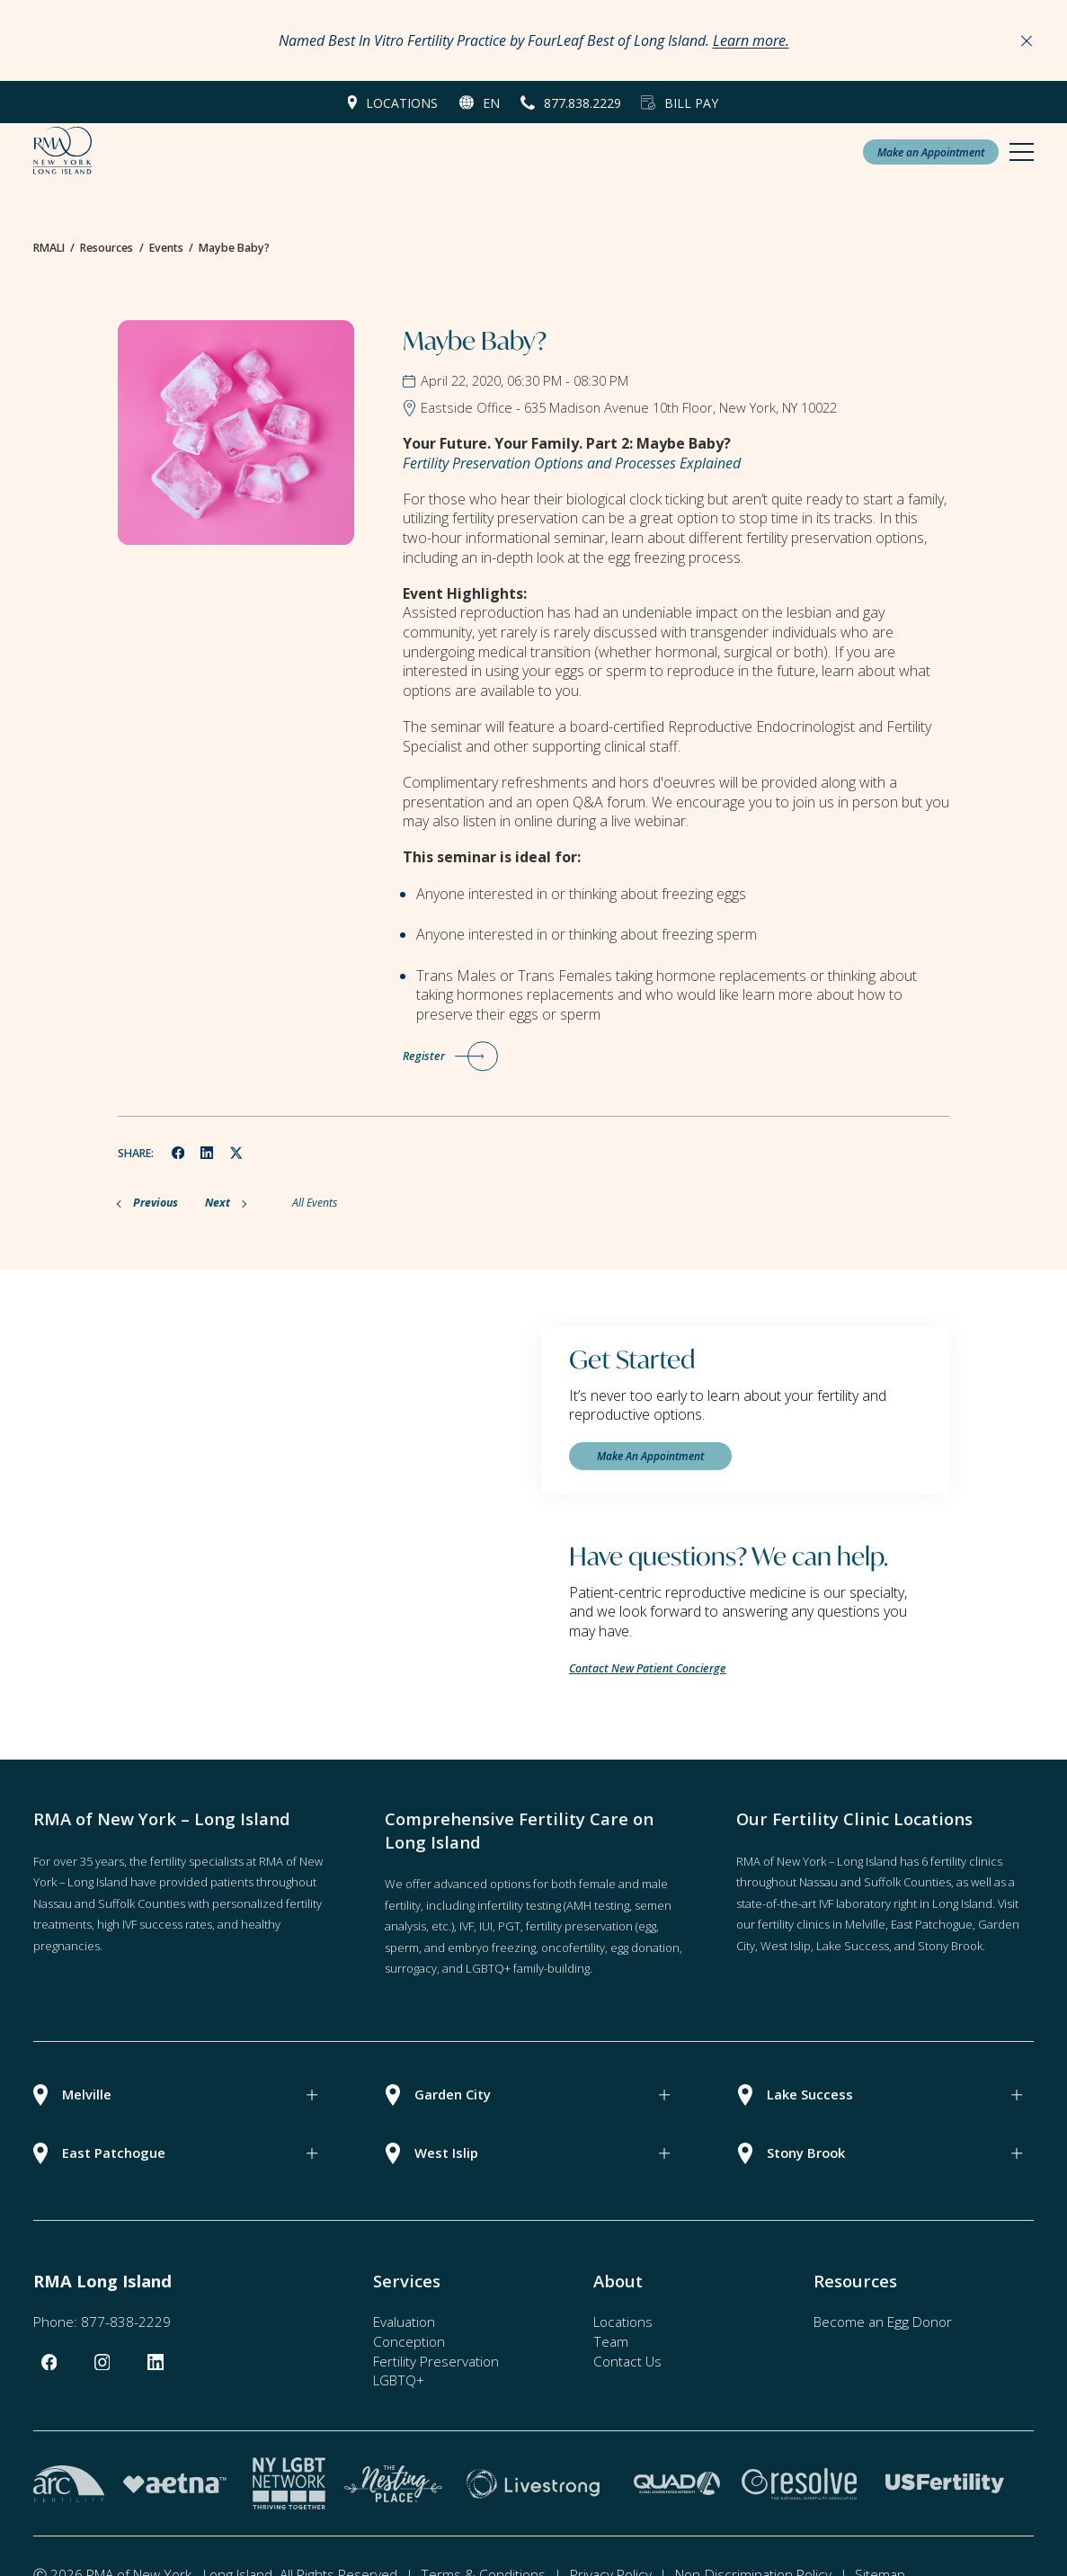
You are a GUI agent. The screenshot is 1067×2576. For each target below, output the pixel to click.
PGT (509, 1926)
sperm (402, 1947)
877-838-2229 (126, 2321)
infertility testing (519, 1905)
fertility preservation (579, 1926)
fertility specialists (197, 1861)
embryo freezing (492, 1947)
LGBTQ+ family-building (528, 1968)
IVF (466, 1926)
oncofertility (573, 1947)
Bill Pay (691, 102)
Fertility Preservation (436, 2361)
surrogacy (411, 1968)
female (597, 1884)
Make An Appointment (650, 1455)
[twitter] (236, 1152)
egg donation (645, 1947)
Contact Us (627, 2361)
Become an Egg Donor (883, 2321)
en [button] (491, 102)
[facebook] (178, 1152)
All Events (314, 1203)
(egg (646, 1926)
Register (424, 1056)
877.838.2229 (582, 102)
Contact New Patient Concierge (647, 1668)
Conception (409, 2341)
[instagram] (102, 2362)
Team (610, 2341)
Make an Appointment (930, 152)
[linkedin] (207, 1152)
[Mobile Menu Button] (1021, 152)
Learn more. (751, 40)
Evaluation (404, 2321)
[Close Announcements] (1026, 40)
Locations (402, 102)
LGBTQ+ (398, 2380)
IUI (486, 1926)
